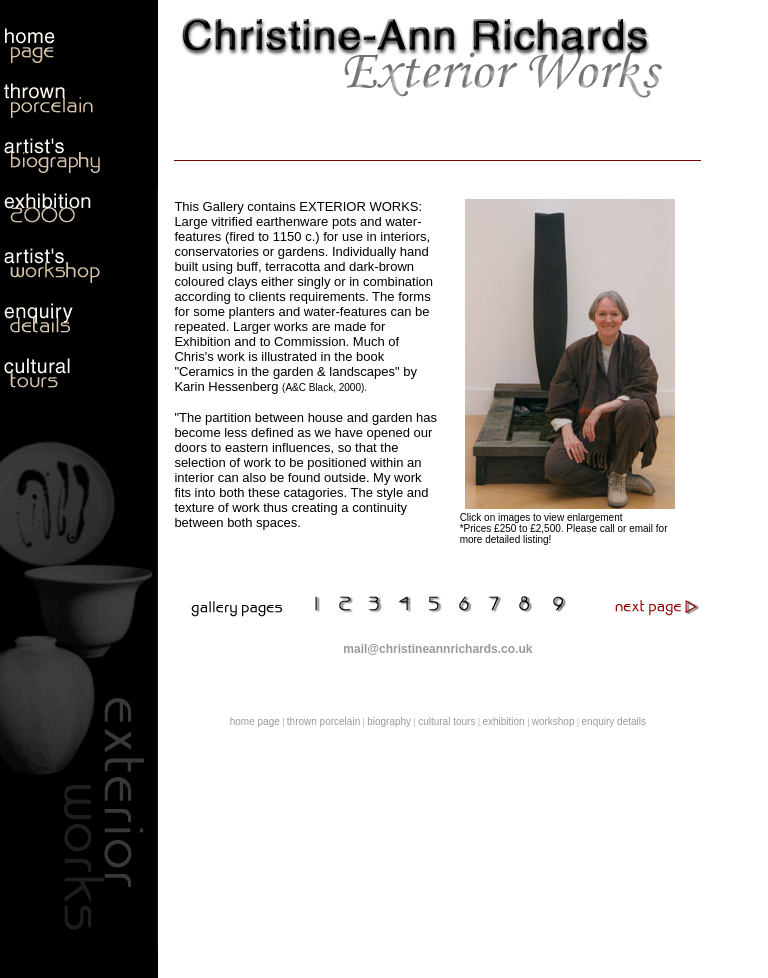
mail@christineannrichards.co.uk (437, 649)
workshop (553, 721)
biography (389, 721)
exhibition (503, 721)
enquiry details (614, 721)
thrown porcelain (323, 721)
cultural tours (446, 721)
